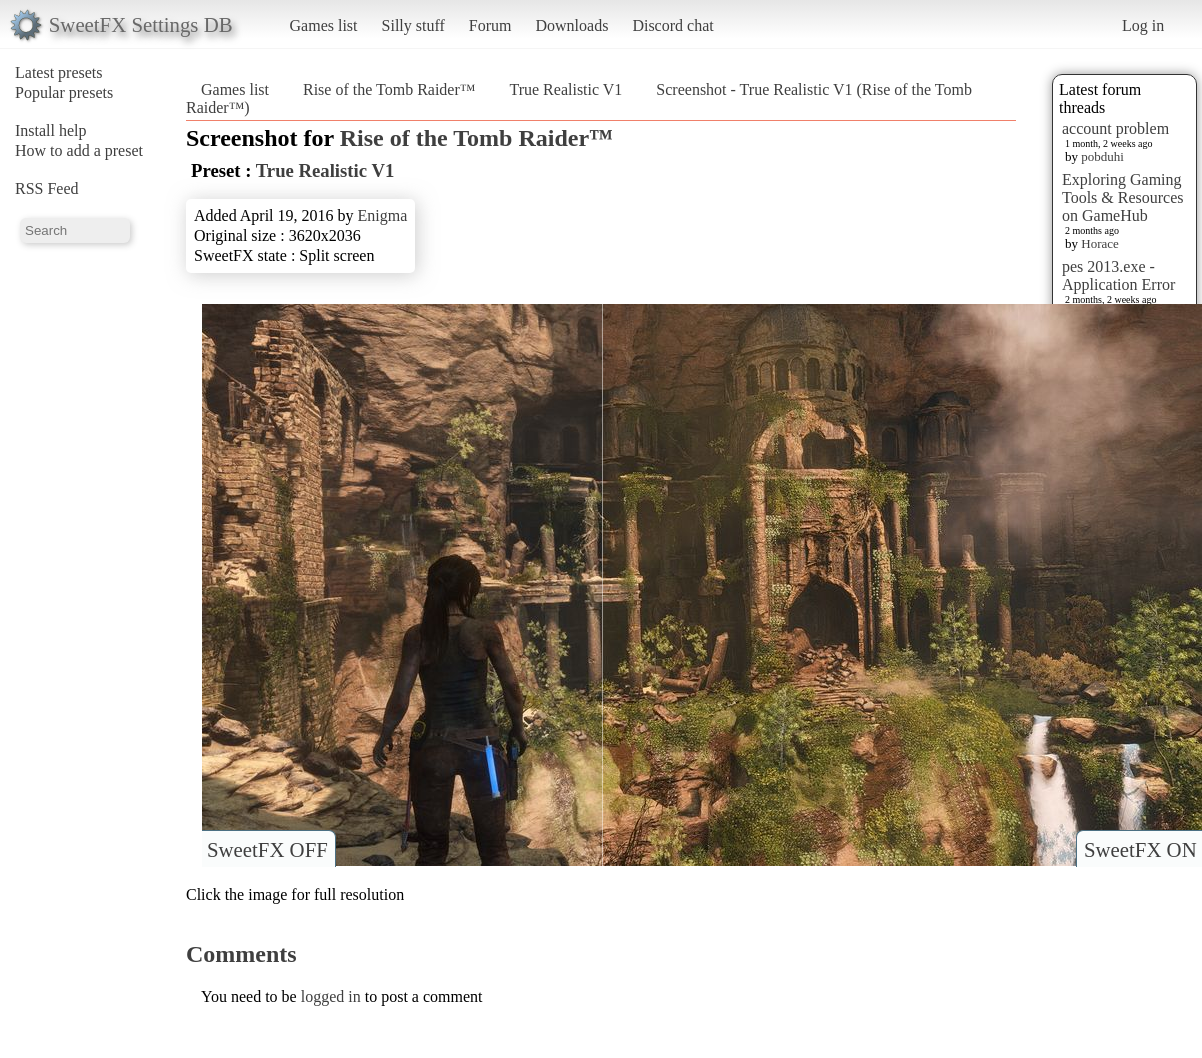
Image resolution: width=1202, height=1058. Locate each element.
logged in (331, 996)
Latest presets (59, 72)
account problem (1115, 128)
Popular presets (64, 92)
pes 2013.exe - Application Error (1118, 275)
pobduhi (1102, 156)
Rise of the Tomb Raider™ (389, 89)
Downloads (571, 25)
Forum (490, 25)
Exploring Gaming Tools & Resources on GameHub (1123, 197)
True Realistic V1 (565, 89)
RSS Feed (47, 188)
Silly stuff (413, 25)
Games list (324, 25)
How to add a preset (79, 150)
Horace (1100, 243)
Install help (51, 130)
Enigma (383, 215)
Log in (1143, 25)
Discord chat (672, 25)
